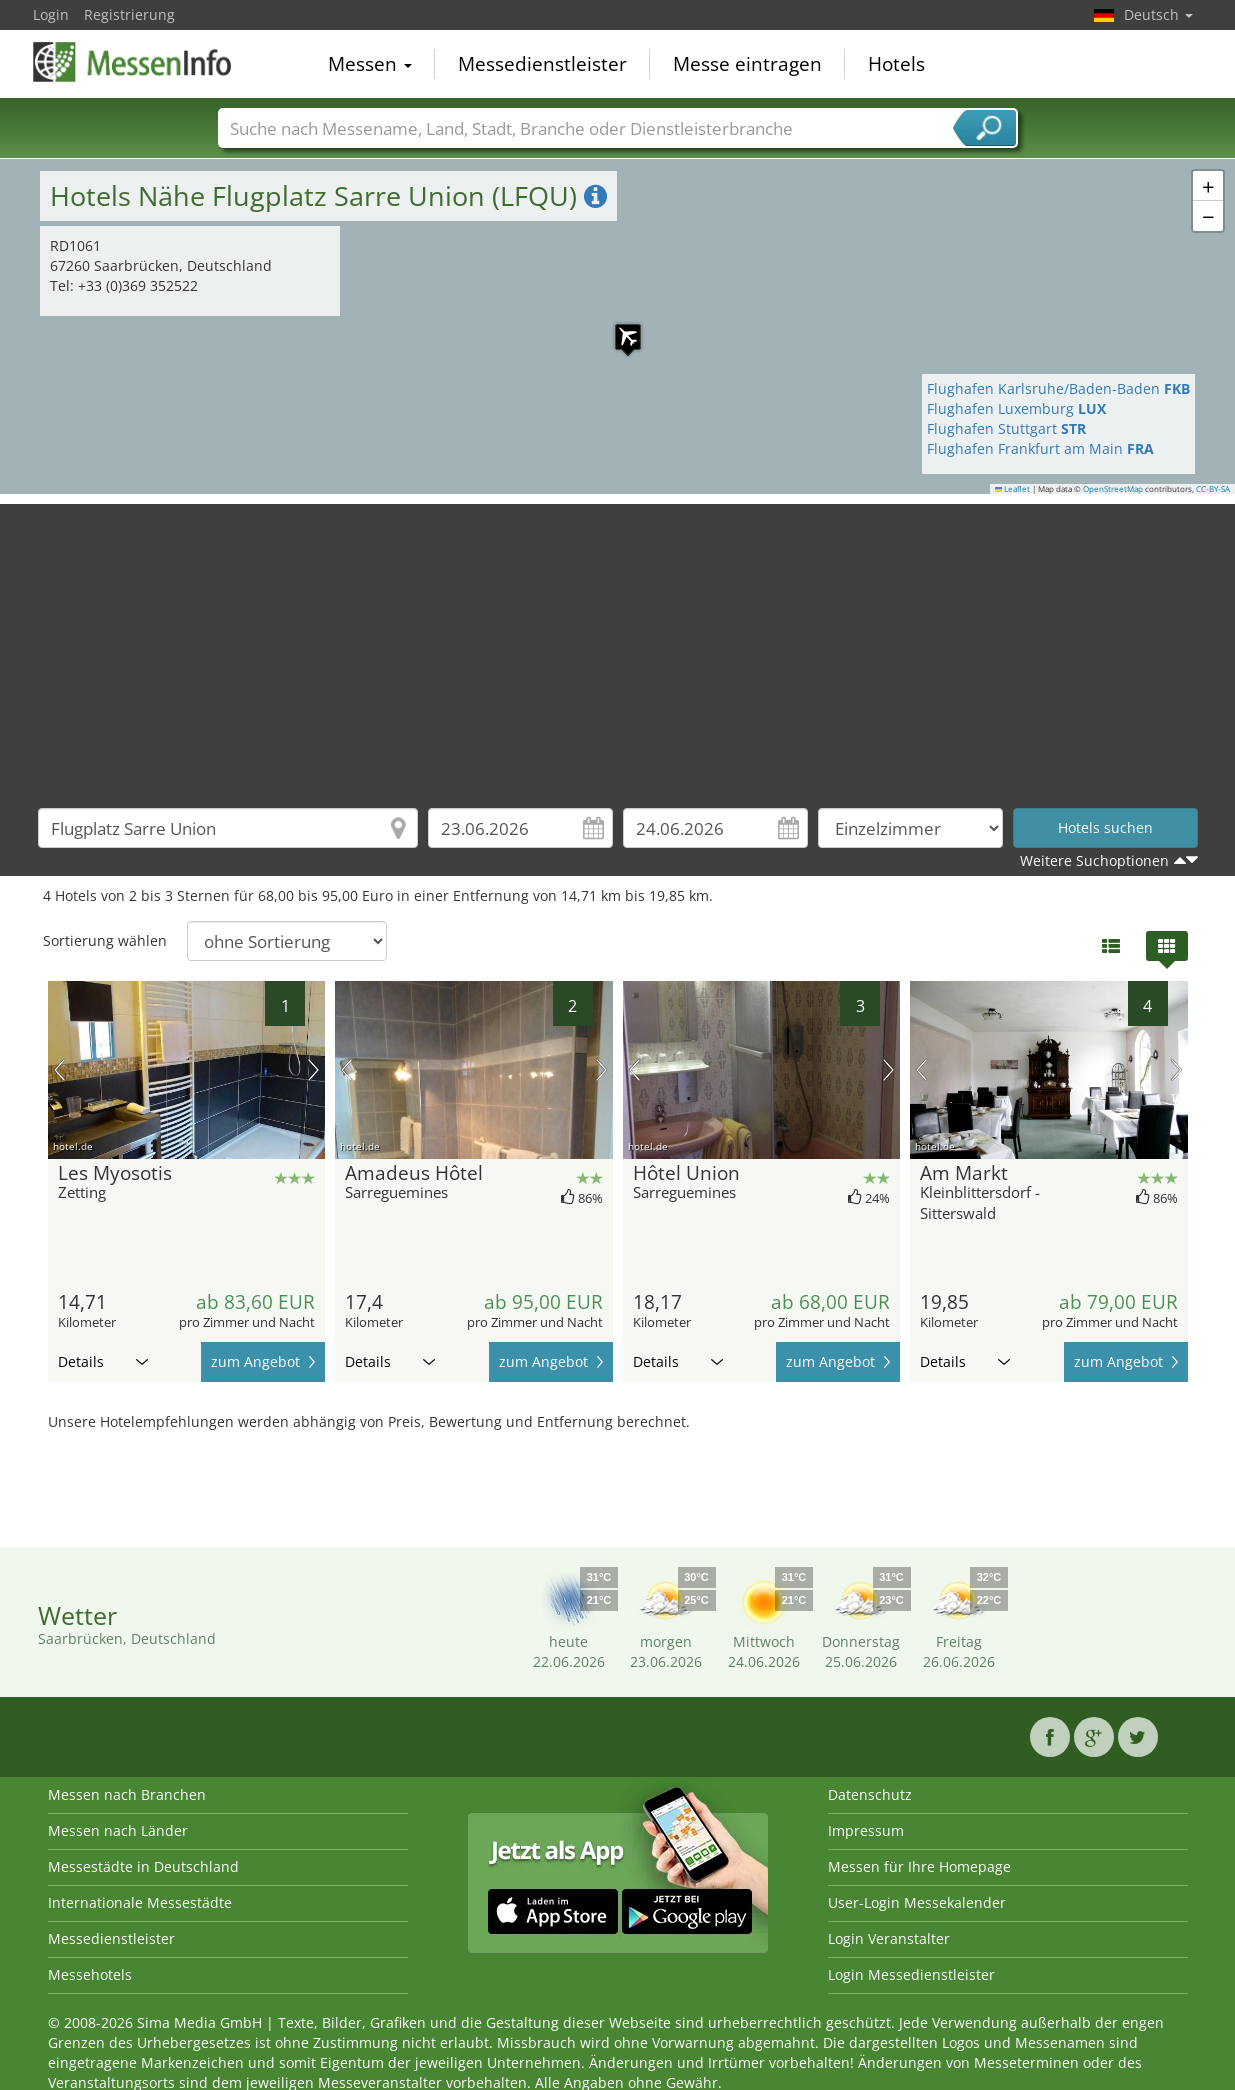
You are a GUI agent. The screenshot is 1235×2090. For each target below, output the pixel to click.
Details (103, 1361)
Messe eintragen (747, 64)
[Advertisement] (618, 644)
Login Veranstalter (889, 1938)
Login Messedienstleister (911, 1974)
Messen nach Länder (118, 1830)
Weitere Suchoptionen (1094, 860)
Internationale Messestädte (140, 1902)
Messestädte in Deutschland (143, 1866)
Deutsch (1158, 14)
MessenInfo (133, 62)
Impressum (866, 1830)
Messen (370, 64)
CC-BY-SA (1213, 489)
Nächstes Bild (313, 1070)
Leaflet (1013, 489)
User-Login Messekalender (917, 1902)
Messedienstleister (542, 64)
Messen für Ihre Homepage (919, 1866)
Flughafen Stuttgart (1006, 428)
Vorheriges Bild (59, 1070)
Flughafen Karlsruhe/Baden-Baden (1058, 388)
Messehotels (90, 1974)
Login (51, 14)
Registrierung (129, 14)
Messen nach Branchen (127, 1794)
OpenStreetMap (1113, 489)
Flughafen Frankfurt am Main (1040, 448)
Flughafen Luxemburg (1016, 408)
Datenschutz (870, 1794)
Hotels (896, 64)
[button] (618, 327)
